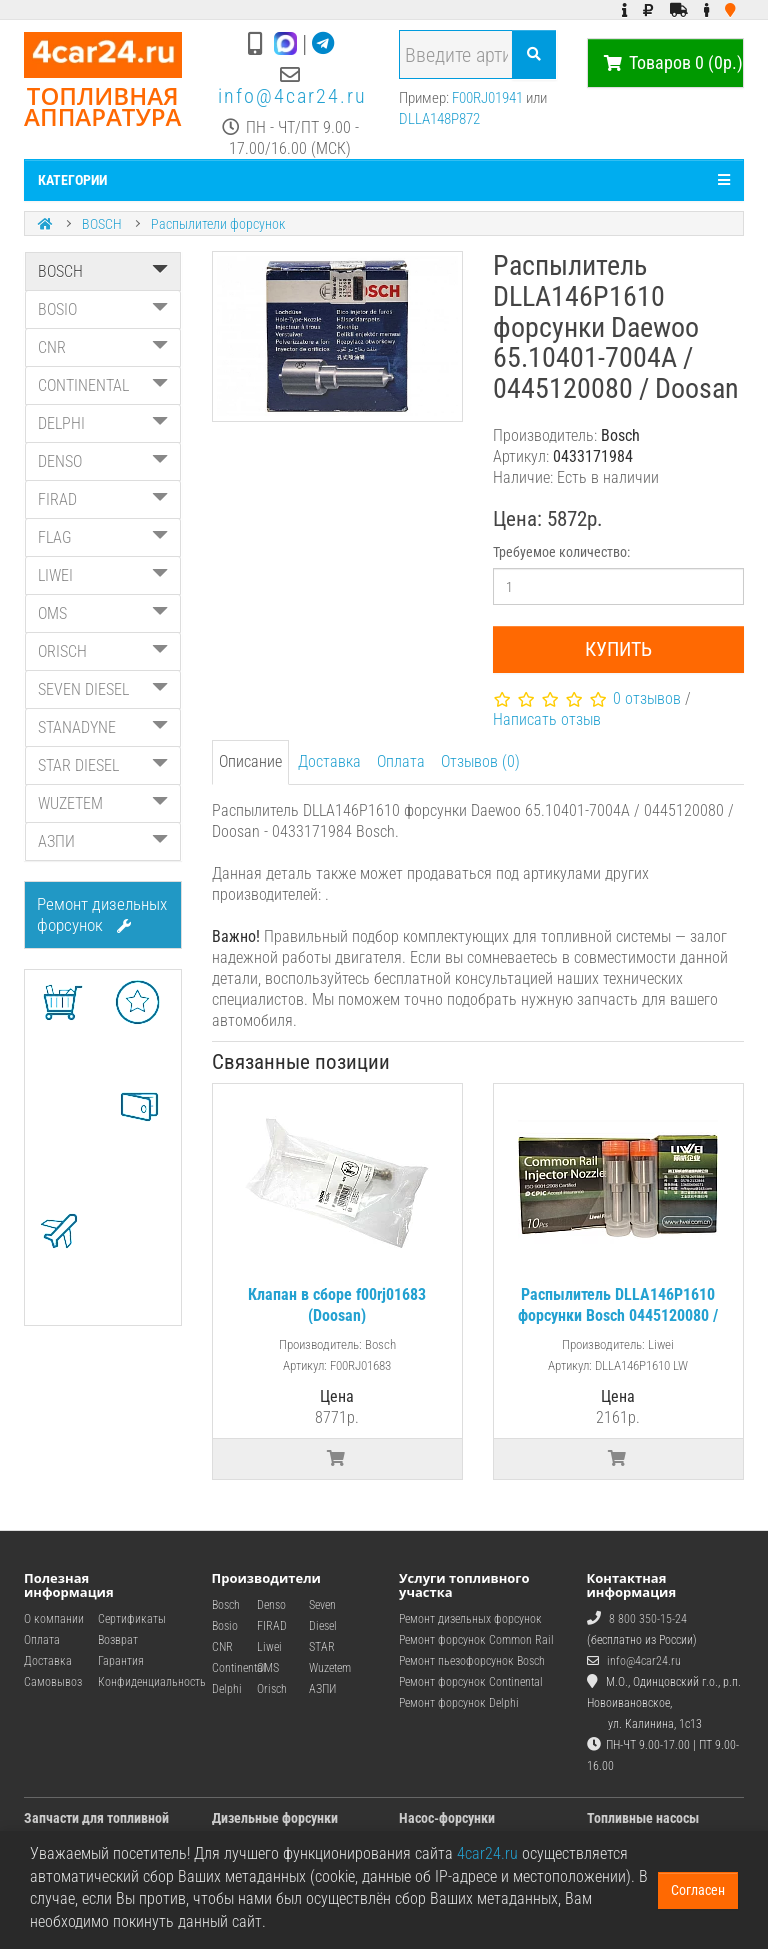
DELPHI (103, 423)
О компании (54, 1619)
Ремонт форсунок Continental (471, 1682)
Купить (618, 649)
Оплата (401, 761)
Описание (250, 761)
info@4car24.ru (292, 96)
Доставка (329, 761)
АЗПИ (103, 841)
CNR (103, 347)
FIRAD (103, 499)
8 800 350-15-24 (648, 1619)
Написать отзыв (547, 719)
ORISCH (103, 651)
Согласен (698, 1890)
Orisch (272, 1689)
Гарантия (121, 1661)
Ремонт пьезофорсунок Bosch (472, 1661)
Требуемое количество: (561, 552)
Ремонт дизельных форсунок (102, 914)
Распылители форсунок (218, 224)
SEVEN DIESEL (103, 689)
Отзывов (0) (480, 761)
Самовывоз (53, 1682)
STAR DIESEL (103, 765)
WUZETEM (103, 803)
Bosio (225, 1626)
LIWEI (103, 575)
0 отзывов (647, 698)
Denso (271, 1605)
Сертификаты (132, 1619)
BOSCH (102, 224)
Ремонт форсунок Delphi (459, 1703)
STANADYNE (103, 727)
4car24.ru (487, 1853)
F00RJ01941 (487, 98)
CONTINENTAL (103, 385)
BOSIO (103, 309)
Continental (239, 1668)
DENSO (103, 461)
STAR (322, 1647)
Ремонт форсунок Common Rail (476, 1640)
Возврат (118, 1640)
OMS (103, 613)
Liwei (269, 1647)
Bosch (226, 1605)
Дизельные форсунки (275, 1818)
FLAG (103, 537)
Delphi (227, 1689)
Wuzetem (330, 1668)
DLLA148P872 (439, 119)
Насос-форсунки (447, 1818)
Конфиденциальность (152, 1682)
